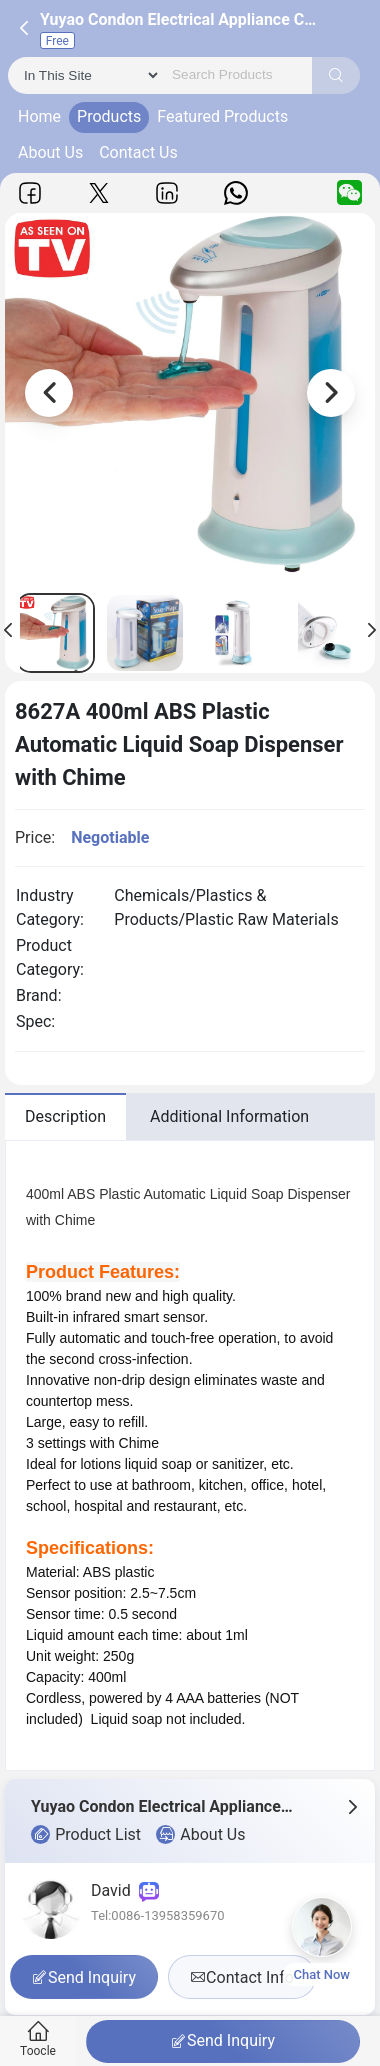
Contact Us (138, 152)
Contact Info (242, 1977)
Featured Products (222, 116)
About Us (50, 152)
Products (109, 116)
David (125, 1890)
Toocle (38, 2039)
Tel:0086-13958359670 (158, 1915)
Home (39, 116)
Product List (86, 1835)
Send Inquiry (223, 2041)
